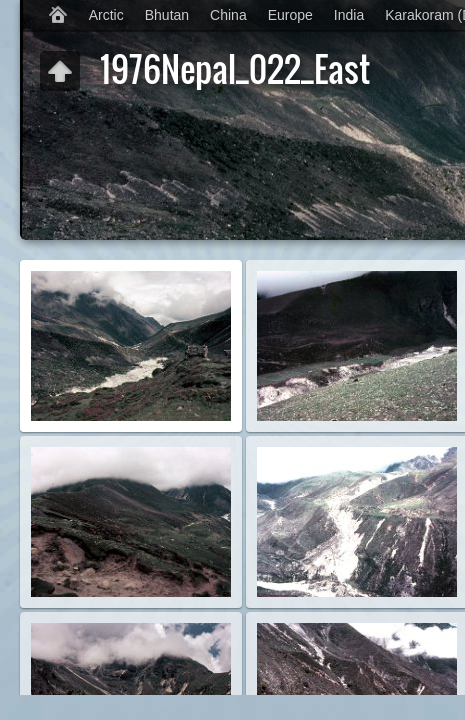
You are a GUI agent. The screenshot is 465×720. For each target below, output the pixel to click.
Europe (290, 15)
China (228, 15)
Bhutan (167, 15)
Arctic (106, 15)
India (349, 15)
